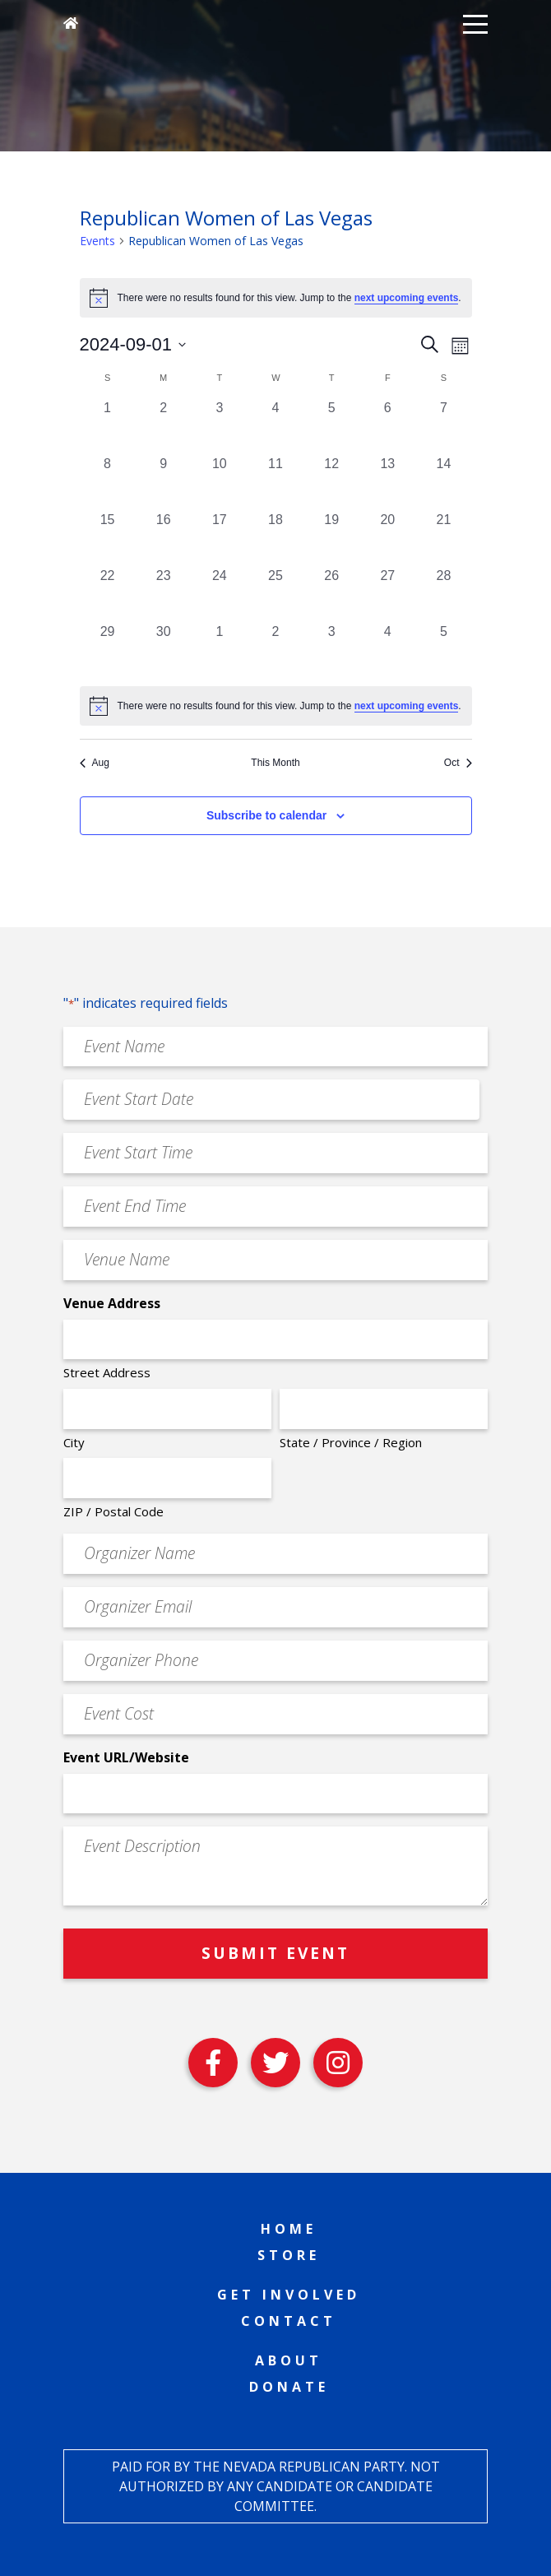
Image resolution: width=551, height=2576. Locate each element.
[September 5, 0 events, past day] (331, 426)
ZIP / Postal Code (113, 1511)
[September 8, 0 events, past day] (108, 482)
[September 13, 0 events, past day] (387, 482)
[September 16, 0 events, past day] (164, 538)
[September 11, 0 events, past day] (275, 482)
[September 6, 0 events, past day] (387, 426)
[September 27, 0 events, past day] (387, 594)
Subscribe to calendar (266, 815)
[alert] (276, 706)
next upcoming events (406, 298)
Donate (289, 2387)
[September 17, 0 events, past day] (220, 538)
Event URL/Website (126, 1757)
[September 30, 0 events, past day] (164, 650)
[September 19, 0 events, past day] (331, 538)
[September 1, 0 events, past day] (108, 426)
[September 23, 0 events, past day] (164, 594)
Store (288, 2255)
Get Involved (288, 2295)
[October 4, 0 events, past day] (387, 650)
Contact (288, 2321)
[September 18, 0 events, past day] (275, 538)
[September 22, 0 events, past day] (108, 594)
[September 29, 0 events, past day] (108, 650)
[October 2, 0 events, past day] (275, 650)
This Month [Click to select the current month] (275, 762)
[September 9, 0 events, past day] (164, 482)
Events (97, 240)
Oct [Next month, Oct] (458, 762)
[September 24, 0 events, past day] (220, 594)
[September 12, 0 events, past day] (331, 482)
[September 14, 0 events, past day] (443, 482)
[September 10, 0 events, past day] (220, 482)
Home (289, 2229)
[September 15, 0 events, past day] (108, 538)
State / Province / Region (351, 1442)
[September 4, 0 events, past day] (275, 426)
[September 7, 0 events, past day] (443, 426)
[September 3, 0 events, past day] (220, 426)
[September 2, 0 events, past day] (164, 426)
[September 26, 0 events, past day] (331, 594)
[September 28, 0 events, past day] (443, 594)
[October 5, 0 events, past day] (443, 650)
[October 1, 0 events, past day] (220, 650)
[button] (475, 23)
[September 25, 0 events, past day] (275, 594)
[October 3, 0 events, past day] (331, 650)
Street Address (106, 1372)
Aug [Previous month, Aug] (94, 762)
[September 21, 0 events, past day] (443, 538)
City (74, 1442)
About (288, 2360)
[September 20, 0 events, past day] (387, 538)
